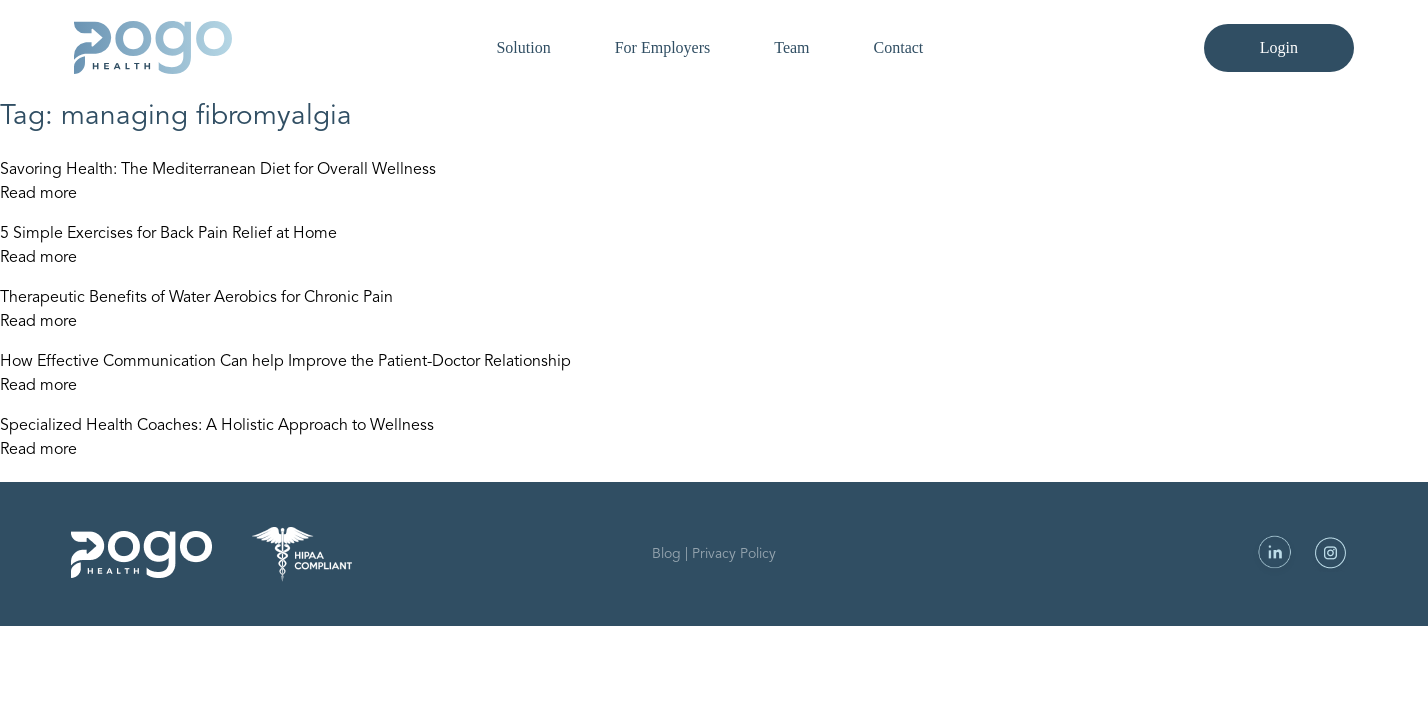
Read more (38, 194)
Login (1279, 47)
